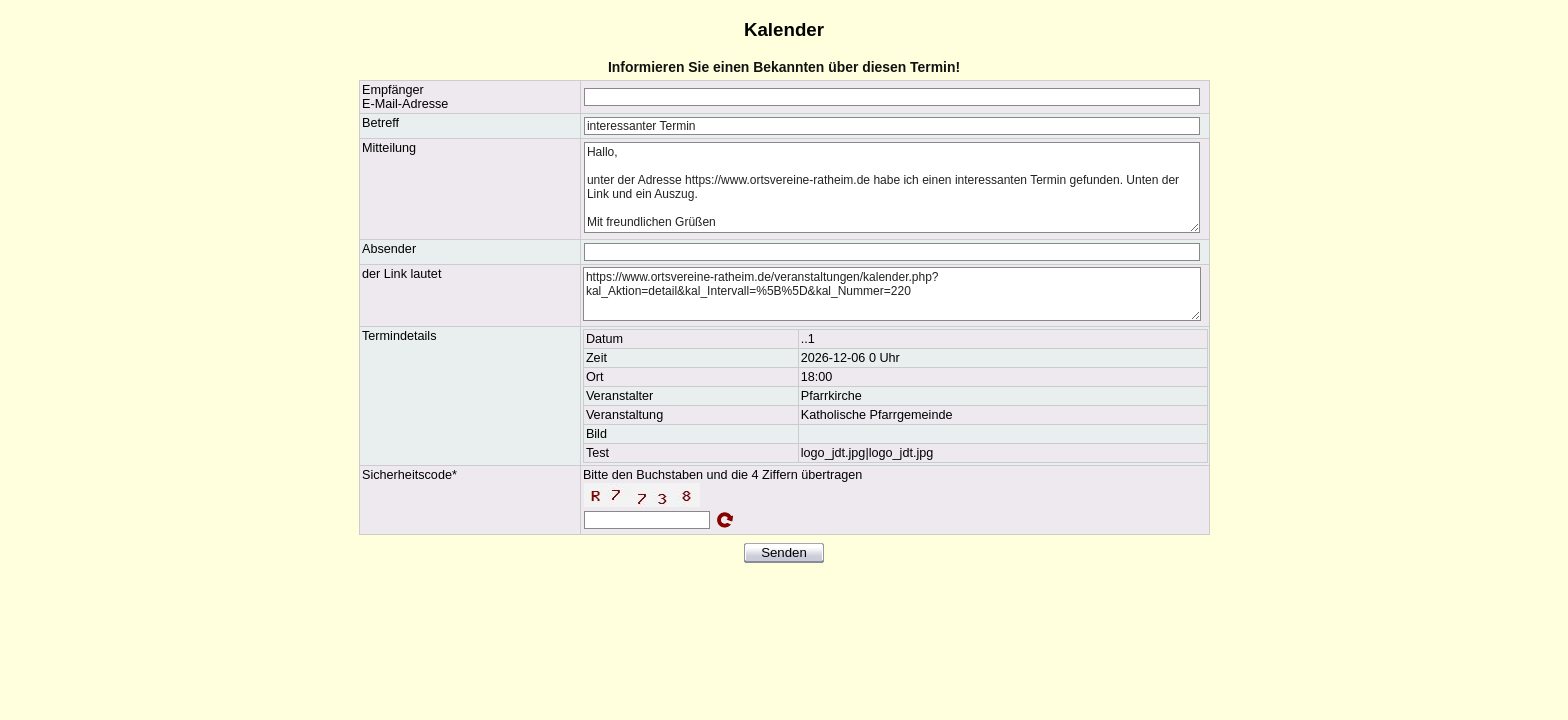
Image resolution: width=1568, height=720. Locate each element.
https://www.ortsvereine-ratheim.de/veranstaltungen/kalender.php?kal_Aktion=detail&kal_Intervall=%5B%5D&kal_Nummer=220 (892, 294)
